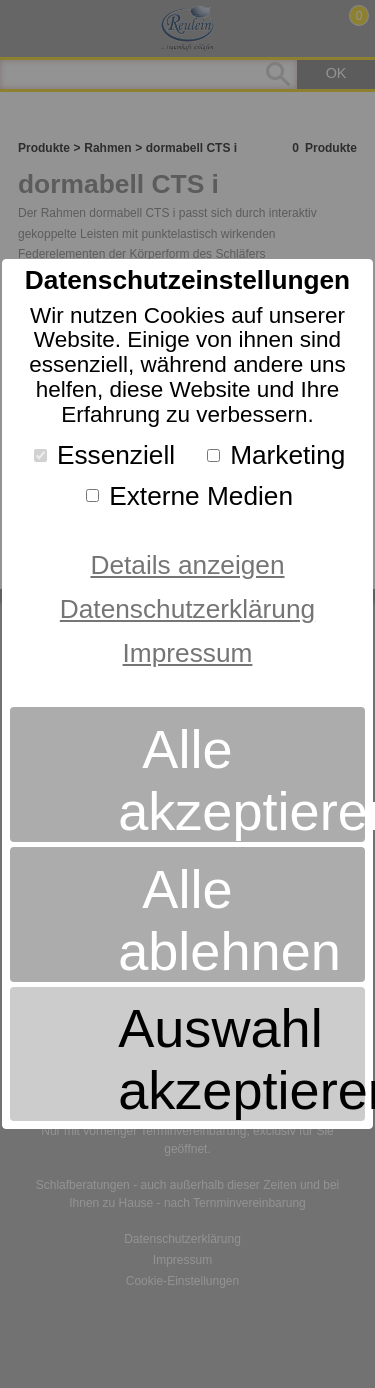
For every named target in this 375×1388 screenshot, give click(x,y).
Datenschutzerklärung (187, 609)
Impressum (188, 653)
